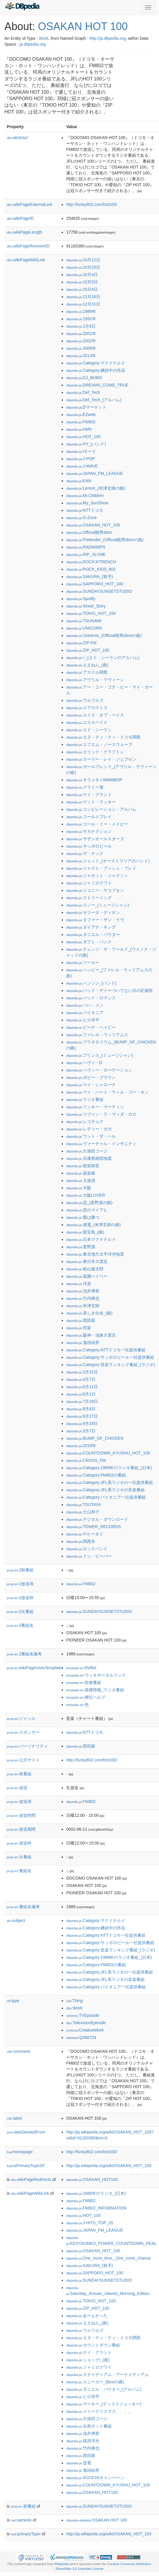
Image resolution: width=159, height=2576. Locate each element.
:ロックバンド (86, 1548)
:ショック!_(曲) (87, 2359)
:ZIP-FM (81, 642)
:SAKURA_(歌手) (89, 576)
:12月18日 (83, 296)
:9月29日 (82, 1423)
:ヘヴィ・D (84, 1062)
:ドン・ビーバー (88, 1556)
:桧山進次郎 (84, 1268)
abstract (17, 137)
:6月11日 (82, 1386)
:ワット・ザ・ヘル (91, 1136)
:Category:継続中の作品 (95, 370)
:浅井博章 (82, 1291)
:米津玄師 (82, 1305)
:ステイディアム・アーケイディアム (107, 2374)
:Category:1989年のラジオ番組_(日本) (109, 1467)
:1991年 (81, 318)
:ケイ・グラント (88, 794)
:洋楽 (78, 1283)
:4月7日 (81, 1379)
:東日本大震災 (86, 1261)
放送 (17, 1787)
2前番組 (20, 1570)
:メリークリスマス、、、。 (99, 2411)
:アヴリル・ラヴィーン (95, 679)
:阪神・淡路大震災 (91, 1335)
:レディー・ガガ (88, 1129)
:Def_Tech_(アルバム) (93, 399)
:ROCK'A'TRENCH (91, 561)
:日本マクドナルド (91, 1239)
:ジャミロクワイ (88, 883)
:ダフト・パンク (88, 941)
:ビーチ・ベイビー (91, 1027)
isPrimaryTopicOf (25, 2165)
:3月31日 (82, 1372)
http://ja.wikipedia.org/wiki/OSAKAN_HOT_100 (108, 2165)
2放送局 (20, 1583)
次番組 (19, 1857)
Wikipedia (62, 2564)
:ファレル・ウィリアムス (97, 1034)
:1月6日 (81, 326)
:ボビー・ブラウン (91, 1077)
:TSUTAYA (83, 1504)
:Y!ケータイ (84, 1534)
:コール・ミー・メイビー (97, 824)
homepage (20, 2151)
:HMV (79, 429)
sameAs (21, 2520)
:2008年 (81, 348)
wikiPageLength (24, 232)
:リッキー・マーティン (95, 1106)
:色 (77, 1704)
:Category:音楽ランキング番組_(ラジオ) (110, 1364)
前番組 (19, 1773)
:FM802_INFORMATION (96, 2208)
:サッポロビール (88, 846)
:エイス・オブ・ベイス (95, 715)
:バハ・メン (84, 1005)
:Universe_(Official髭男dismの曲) (104, 635)
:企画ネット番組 (88, 2426)
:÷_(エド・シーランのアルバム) (102, 657)
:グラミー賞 (84, 787)
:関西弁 (80, 1541)
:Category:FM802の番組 (95, 1475)
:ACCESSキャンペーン (95, 2477)
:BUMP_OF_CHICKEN (94, 1438)
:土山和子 (82, 1512)
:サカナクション (88, 831)
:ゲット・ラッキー (91, 802)
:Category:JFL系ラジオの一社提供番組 (109, 1482)
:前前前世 (82, 1165)
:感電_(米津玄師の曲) (93, 1224)
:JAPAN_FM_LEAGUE (94, 473)
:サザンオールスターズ (95, 838)
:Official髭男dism (89, 532)
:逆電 (78, 2463)
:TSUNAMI (83, 620)
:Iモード (81, 451)
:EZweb (81, 414)
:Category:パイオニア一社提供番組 (106, 1497)
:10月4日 (82, 274)
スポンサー (23, 1732)
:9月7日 (81, 1431)
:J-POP (80, 458)
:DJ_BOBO (84, 377)
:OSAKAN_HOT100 (92, 2179)
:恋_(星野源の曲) (89, 1202)
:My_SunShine (87, 503)
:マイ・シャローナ (91, 1084)
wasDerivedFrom (26, 2132)
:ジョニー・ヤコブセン (95, 890)
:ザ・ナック (84, 853)
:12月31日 (83, 304)
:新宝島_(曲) (85, 1232)
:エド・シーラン (88, 729)
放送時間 (21, 1815)
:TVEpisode (82, 2015)
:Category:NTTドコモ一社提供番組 (105, 1350)
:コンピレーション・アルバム (101, 809)
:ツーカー (82, 962)
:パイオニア (84, 1012)
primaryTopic (26, 2534)
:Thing (74, 2000)
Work (43, 38)
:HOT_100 (83, 436)
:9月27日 (82, 1416)
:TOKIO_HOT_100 (91, 613)
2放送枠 (20, 1597)
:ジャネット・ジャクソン (97, 875)
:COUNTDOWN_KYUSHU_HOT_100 (108, 1453)
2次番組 (20, 1611)
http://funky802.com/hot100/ (91, 204)
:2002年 (81, 340)
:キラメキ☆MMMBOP (94, 779)
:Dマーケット (86, 407)
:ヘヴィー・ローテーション (99, 1070)
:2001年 (81, 333)
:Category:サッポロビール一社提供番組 (110, 1357)
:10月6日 (82, 289)
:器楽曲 (80, 1173)
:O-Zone (81, 517)
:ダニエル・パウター (93, 934)
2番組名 (20, 1625)
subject (16, 1920)
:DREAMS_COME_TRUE (97, 385)
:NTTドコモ (84, 510)
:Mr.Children (85, 495)
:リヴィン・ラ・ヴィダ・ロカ (101, 1114)
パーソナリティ (27, 1746)
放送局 (19, 1801)
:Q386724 (81, 2037)
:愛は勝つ (82, 1217)
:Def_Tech (83, 392)
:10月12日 (83, 259)
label (14, 2118)
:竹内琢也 (82, 1298)
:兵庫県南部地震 (88, 1158)
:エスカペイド (86, 722)
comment (18, 2051)
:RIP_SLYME (86, 554)
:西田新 (80, 1320)
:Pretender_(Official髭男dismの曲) (104, 539)
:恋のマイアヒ (86, 1210)
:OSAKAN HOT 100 (96, 2520)
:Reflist (81, 1667)
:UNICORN (84, 628)
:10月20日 (83, 267)
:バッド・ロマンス (91, 997)
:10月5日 (82, 282)
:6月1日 (81, 1394)
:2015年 (81, 1445)
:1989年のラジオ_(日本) (95, 2193)
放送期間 (21, 1829)
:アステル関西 (86, 672)
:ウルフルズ (84, 700)
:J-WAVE (82, 466)
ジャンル (21, 1718)
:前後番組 (83, 1682)
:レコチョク (84, 1121)
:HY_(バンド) (86, 444)
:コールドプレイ (88, 816)
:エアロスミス (86, 707)
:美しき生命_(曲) (89, 1313)
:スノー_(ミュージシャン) (97, 905)
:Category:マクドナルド (95, 363)
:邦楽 (78, 1327)
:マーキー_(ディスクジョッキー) (103, 2404)
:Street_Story (86, 606)
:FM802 (81, 422)
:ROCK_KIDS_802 (91, 569)
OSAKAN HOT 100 (83, 26)
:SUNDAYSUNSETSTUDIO (99, 591)
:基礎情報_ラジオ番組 (95, 1689)
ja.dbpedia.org (32, 44)
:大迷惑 (80, 1180)
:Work (74, 2008)
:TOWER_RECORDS (93, 1526)
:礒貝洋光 (82, 2440)
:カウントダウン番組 (93, 2345)
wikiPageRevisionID (28, 246)
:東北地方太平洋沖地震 (95, 1254)
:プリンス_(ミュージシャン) (99, 1055)
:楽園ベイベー (86, 1276)
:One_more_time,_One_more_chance (108, 2258)
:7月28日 (82, 1401)
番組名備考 (23, 1906)
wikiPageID (20, 218)
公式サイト (23, 1760)
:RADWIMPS (85, 547)
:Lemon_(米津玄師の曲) (95, 488)
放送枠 (19, 1843)
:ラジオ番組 (84, 1099)
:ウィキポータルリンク (96, 1675)
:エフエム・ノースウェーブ (99, 744)
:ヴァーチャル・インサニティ (101, 1143)
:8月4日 (81, 1408)
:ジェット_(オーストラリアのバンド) (107, 860)
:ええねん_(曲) (87, 665)
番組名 (19, 1870)
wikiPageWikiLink (26, 259)
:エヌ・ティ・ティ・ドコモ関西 (103, 737)
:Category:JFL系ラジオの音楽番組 (105, 1489)
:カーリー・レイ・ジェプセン (101, 759)
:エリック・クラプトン (95, 751)
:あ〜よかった (86, 2315)
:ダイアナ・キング (91, 927)
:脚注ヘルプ (85, 1697)
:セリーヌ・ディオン (93, 912)
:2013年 (81, 355)
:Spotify (80, 598)
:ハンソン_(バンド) (91, 983)
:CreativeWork (85, 2030)
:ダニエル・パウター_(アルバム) (103, 2389)
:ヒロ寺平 (82, 1020)
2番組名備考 (24, 1654)
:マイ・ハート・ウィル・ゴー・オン (107, 1092)
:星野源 (80, 1246)
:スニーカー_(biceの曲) (95, 2382)
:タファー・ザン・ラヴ (95, 919)
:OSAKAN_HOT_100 (93, 525)
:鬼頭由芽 (82, 1342)
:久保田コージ (86, 1151)
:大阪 (78, 1187)
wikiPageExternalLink (29, 204)
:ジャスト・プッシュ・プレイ (101, 868)
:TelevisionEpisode (86, 2022)
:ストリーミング (88, 897)
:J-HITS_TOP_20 (89, 2222)
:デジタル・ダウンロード (97, 1519)
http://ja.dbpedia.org (107, 38)
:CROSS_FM (86, 1460)
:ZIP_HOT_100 (87, 650)
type (13, 2000)
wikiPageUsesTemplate (34, 1667)
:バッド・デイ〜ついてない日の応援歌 (109, 990)
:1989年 (81, 311)
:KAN (78, 480)
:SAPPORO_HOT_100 (94, 584)
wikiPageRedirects (31, 2179)
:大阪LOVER (85, 1195)
